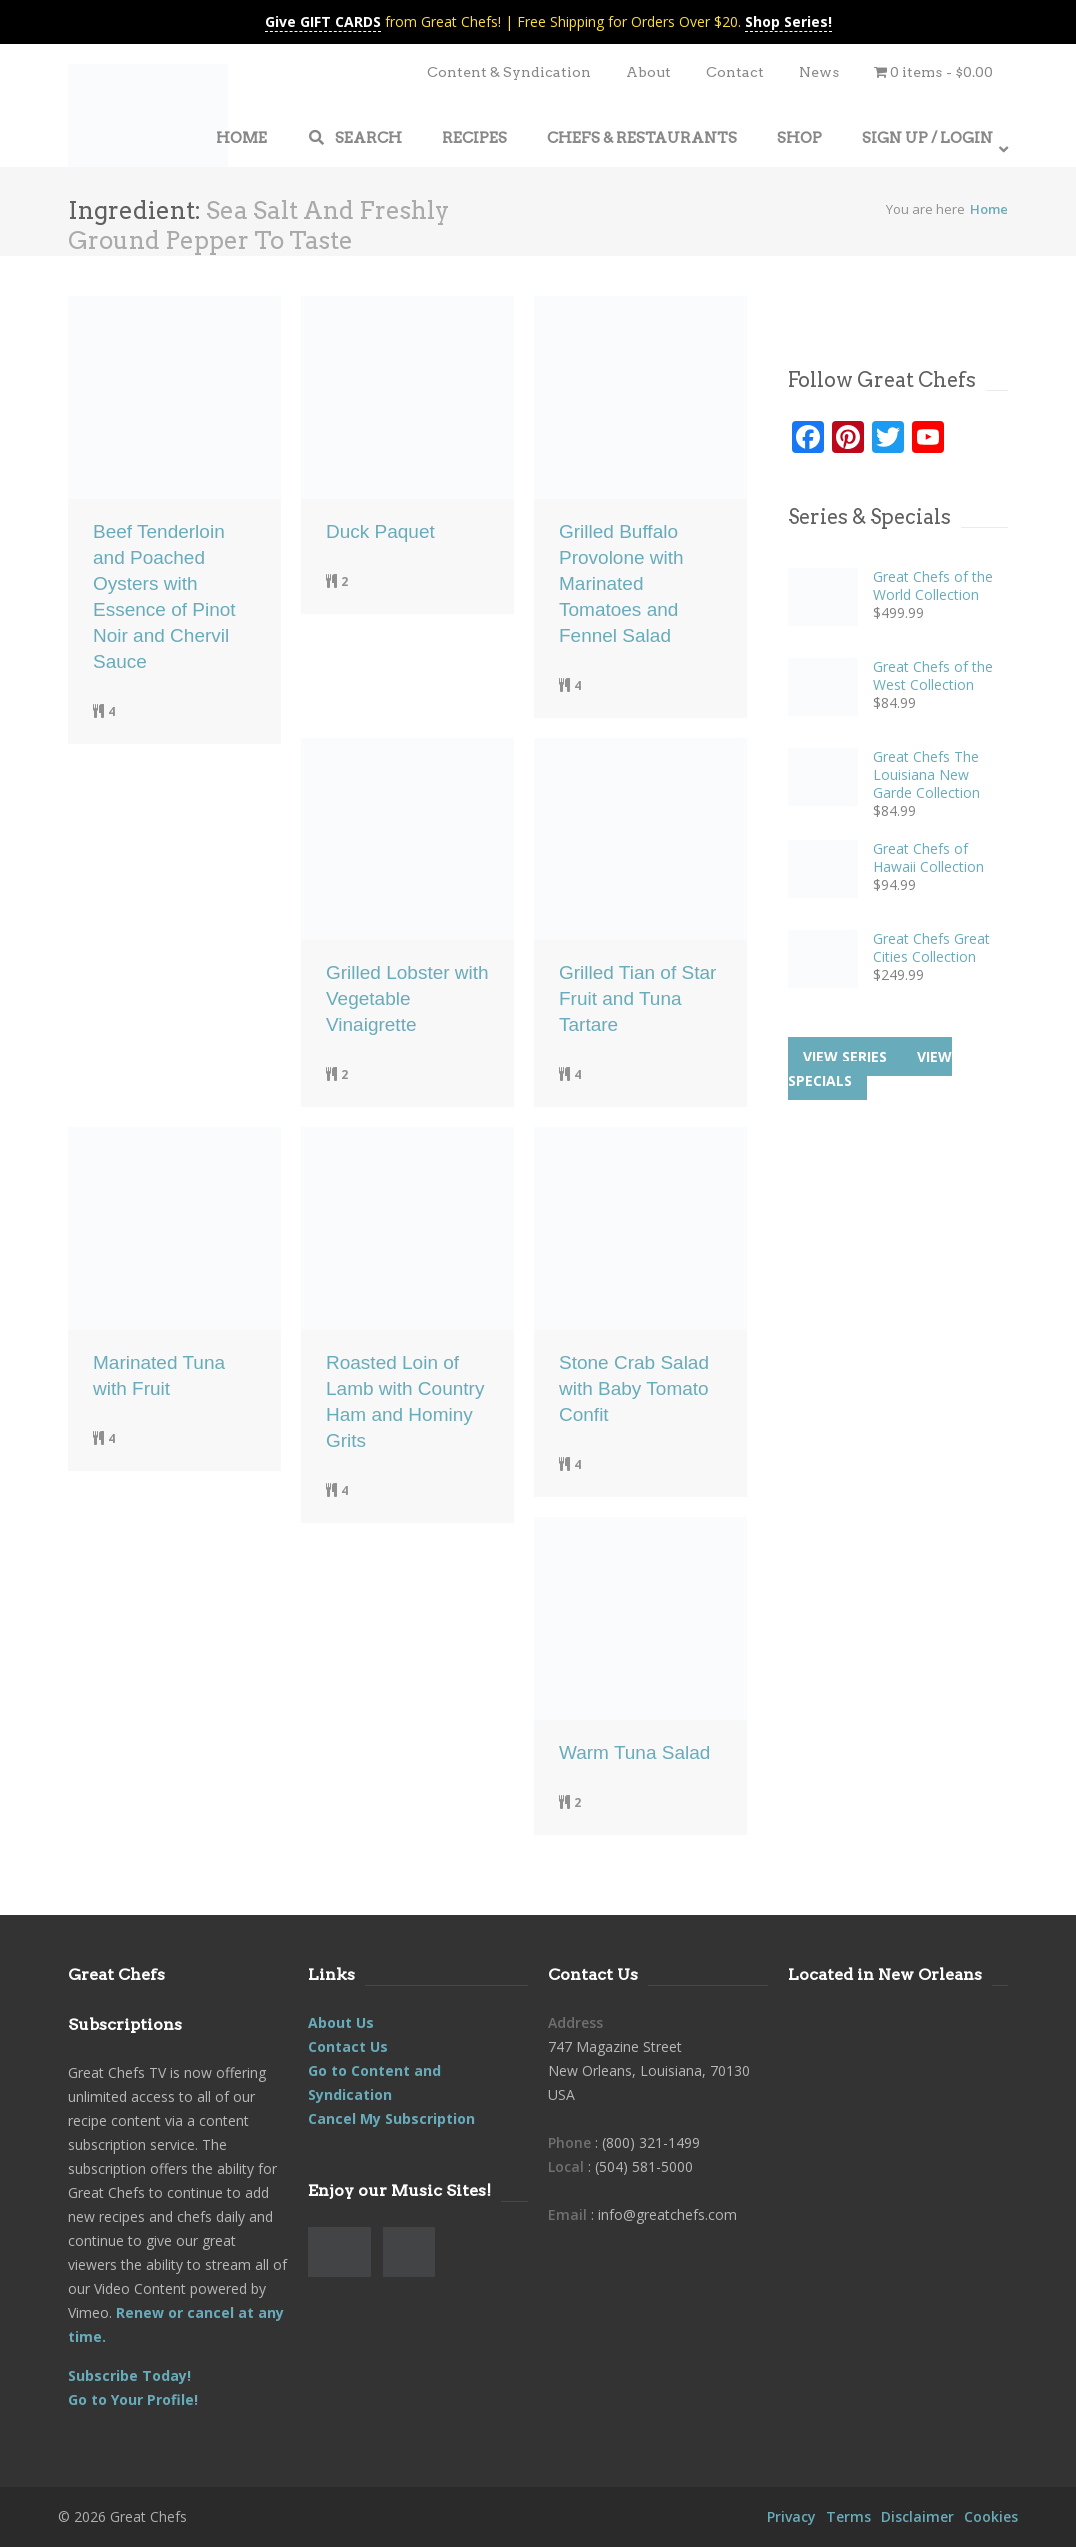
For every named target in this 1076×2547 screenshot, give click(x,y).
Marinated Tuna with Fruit (159, 1375)
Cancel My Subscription (391, 2118)
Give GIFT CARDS (323, 21)
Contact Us (348, 2046)
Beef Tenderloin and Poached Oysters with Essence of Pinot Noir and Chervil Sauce (164, 596)
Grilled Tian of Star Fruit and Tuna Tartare (637, 998)
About (648, 72)
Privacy (791, 2516)
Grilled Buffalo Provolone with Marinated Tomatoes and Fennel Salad (621, 583)
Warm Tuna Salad (634, 1752)
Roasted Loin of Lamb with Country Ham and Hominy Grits (405, 1401)
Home (989, 209)
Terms (848, 2516)
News (819, 72)
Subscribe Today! (129, 2375)
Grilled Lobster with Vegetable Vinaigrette (407, 998)
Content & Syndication (509, 72)
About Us (341, 2022)
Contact (735, 72)
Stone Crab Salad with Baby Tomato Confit (634, 1388)
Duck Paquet (380, 531)
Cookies (991, 2516)
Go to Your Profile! (133, 2399)
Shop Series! (788, 21)
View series (845, 1056)
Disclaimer (917, 2516)
